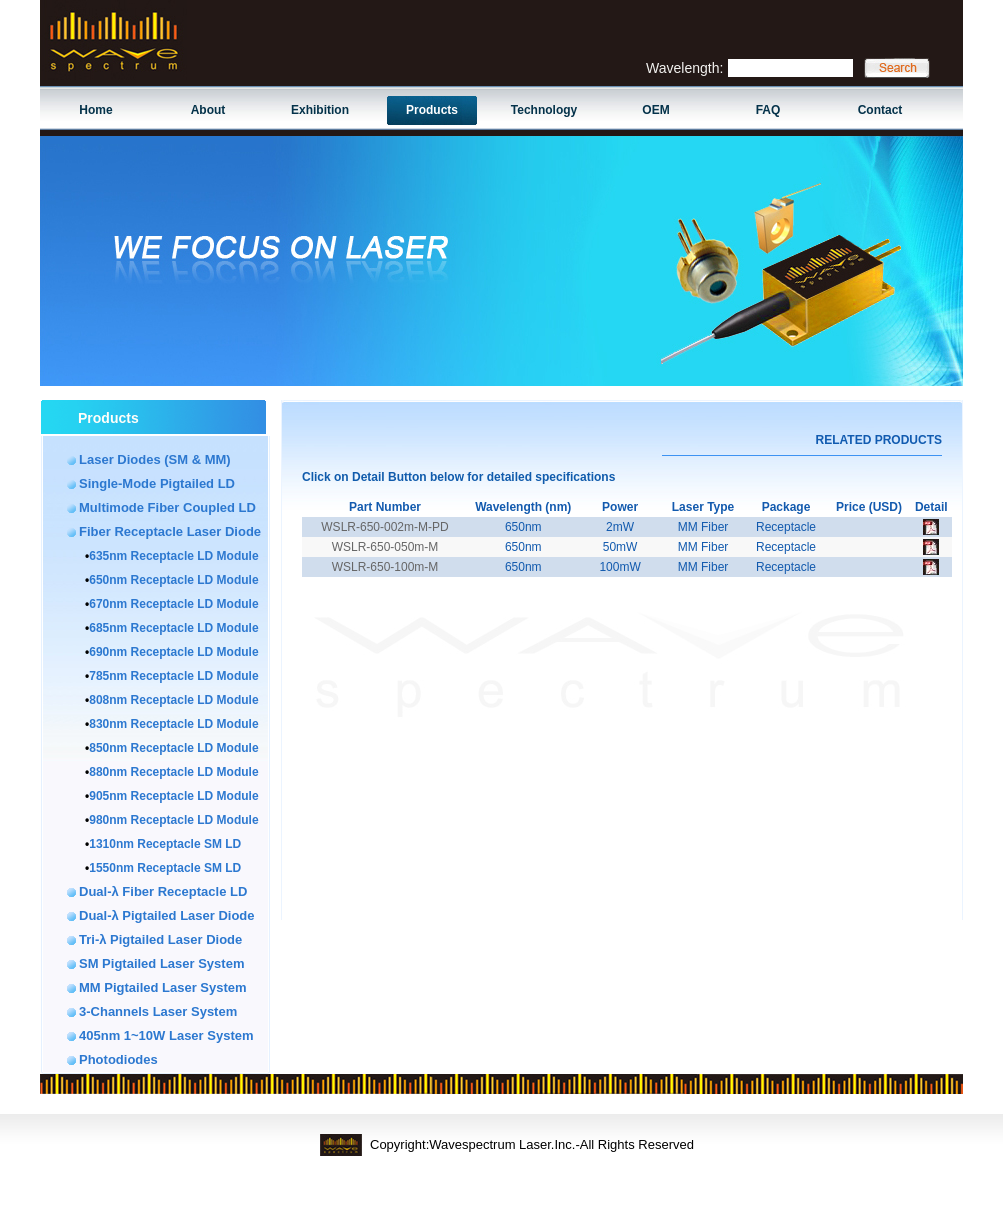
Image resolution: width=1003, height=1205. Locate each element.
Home (95, 110)
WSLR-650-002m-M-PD (384, 527)
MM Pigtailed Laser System (163, 987)
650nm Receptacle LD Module (173, 580)
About (208, 110)
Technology (544, 110)
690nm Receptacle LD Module (173, 652)
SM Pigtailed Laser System (161, 963)
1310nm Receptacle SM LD (165, 844)
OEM (655, 110)
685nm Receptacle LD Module (173, 628)
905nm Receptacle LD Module (173, 796)
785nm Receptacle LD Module (173, 676)
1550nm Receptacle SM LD (165, 868)
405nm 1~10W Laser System (166, 1035)
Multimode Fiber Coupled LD (167, 507)
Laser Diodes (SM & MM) (155, 459)
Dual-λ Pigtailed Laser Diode (167, 915)
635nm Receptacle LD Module (173, 556)
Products (432, 110)
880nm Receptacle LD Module (173, 772)
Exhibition (320, 110)
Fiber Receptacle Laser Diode (170, 531)
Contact (880, 110)
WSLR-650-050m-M (385, 547)
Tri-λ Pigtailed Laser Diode (160, 939)
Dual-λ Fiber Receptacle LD (163, 891)
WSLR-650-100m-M (385, 567)
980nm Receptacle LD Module (173, 820)
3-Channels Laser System (158, 1011)
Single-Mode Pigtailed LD (157, 483)
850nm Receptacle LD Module (173, 748)
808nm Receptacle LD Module (173, 700)
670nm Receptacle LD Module (173, 604)
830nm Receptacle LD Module (173, 724)
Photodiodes (118, 1059)
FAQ (768, 110)
